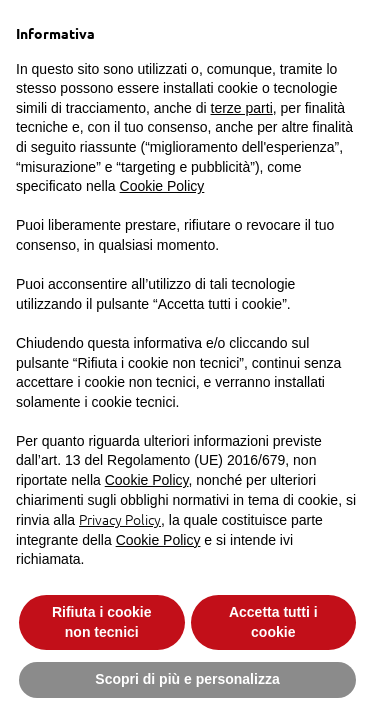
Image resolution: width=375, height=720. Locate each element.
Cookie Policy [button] (162, 186)
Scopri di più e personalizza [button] (187, 679)
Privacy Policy (120, 519)
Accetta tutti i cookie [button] (273, 622)
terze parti (242, 108)
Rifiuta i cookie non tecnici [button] (102, 622)
